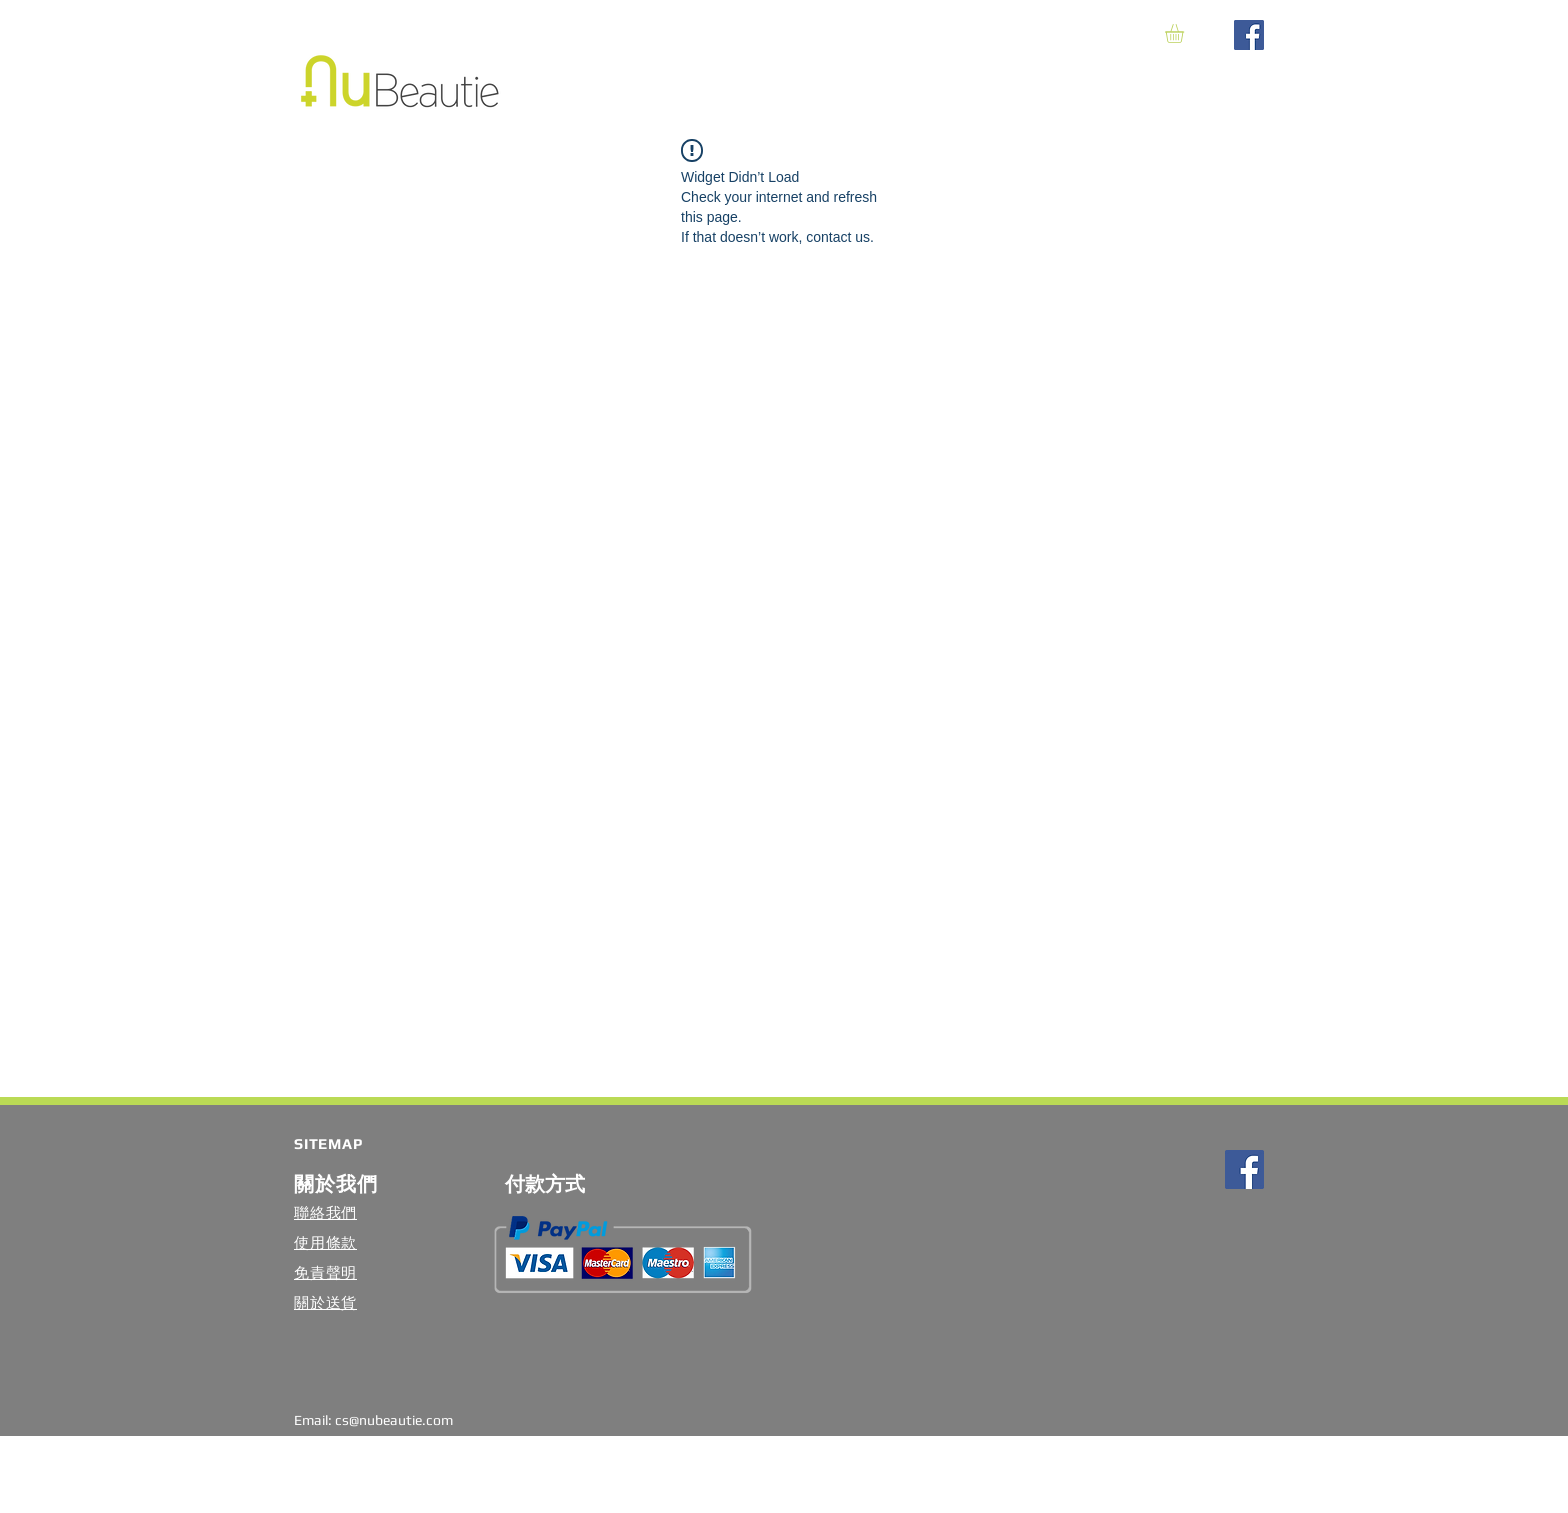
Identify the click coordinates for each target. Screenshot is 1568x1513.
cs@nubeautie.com (394, 1420)
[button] (1185, 33)
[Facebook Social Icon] (1249, 35)
